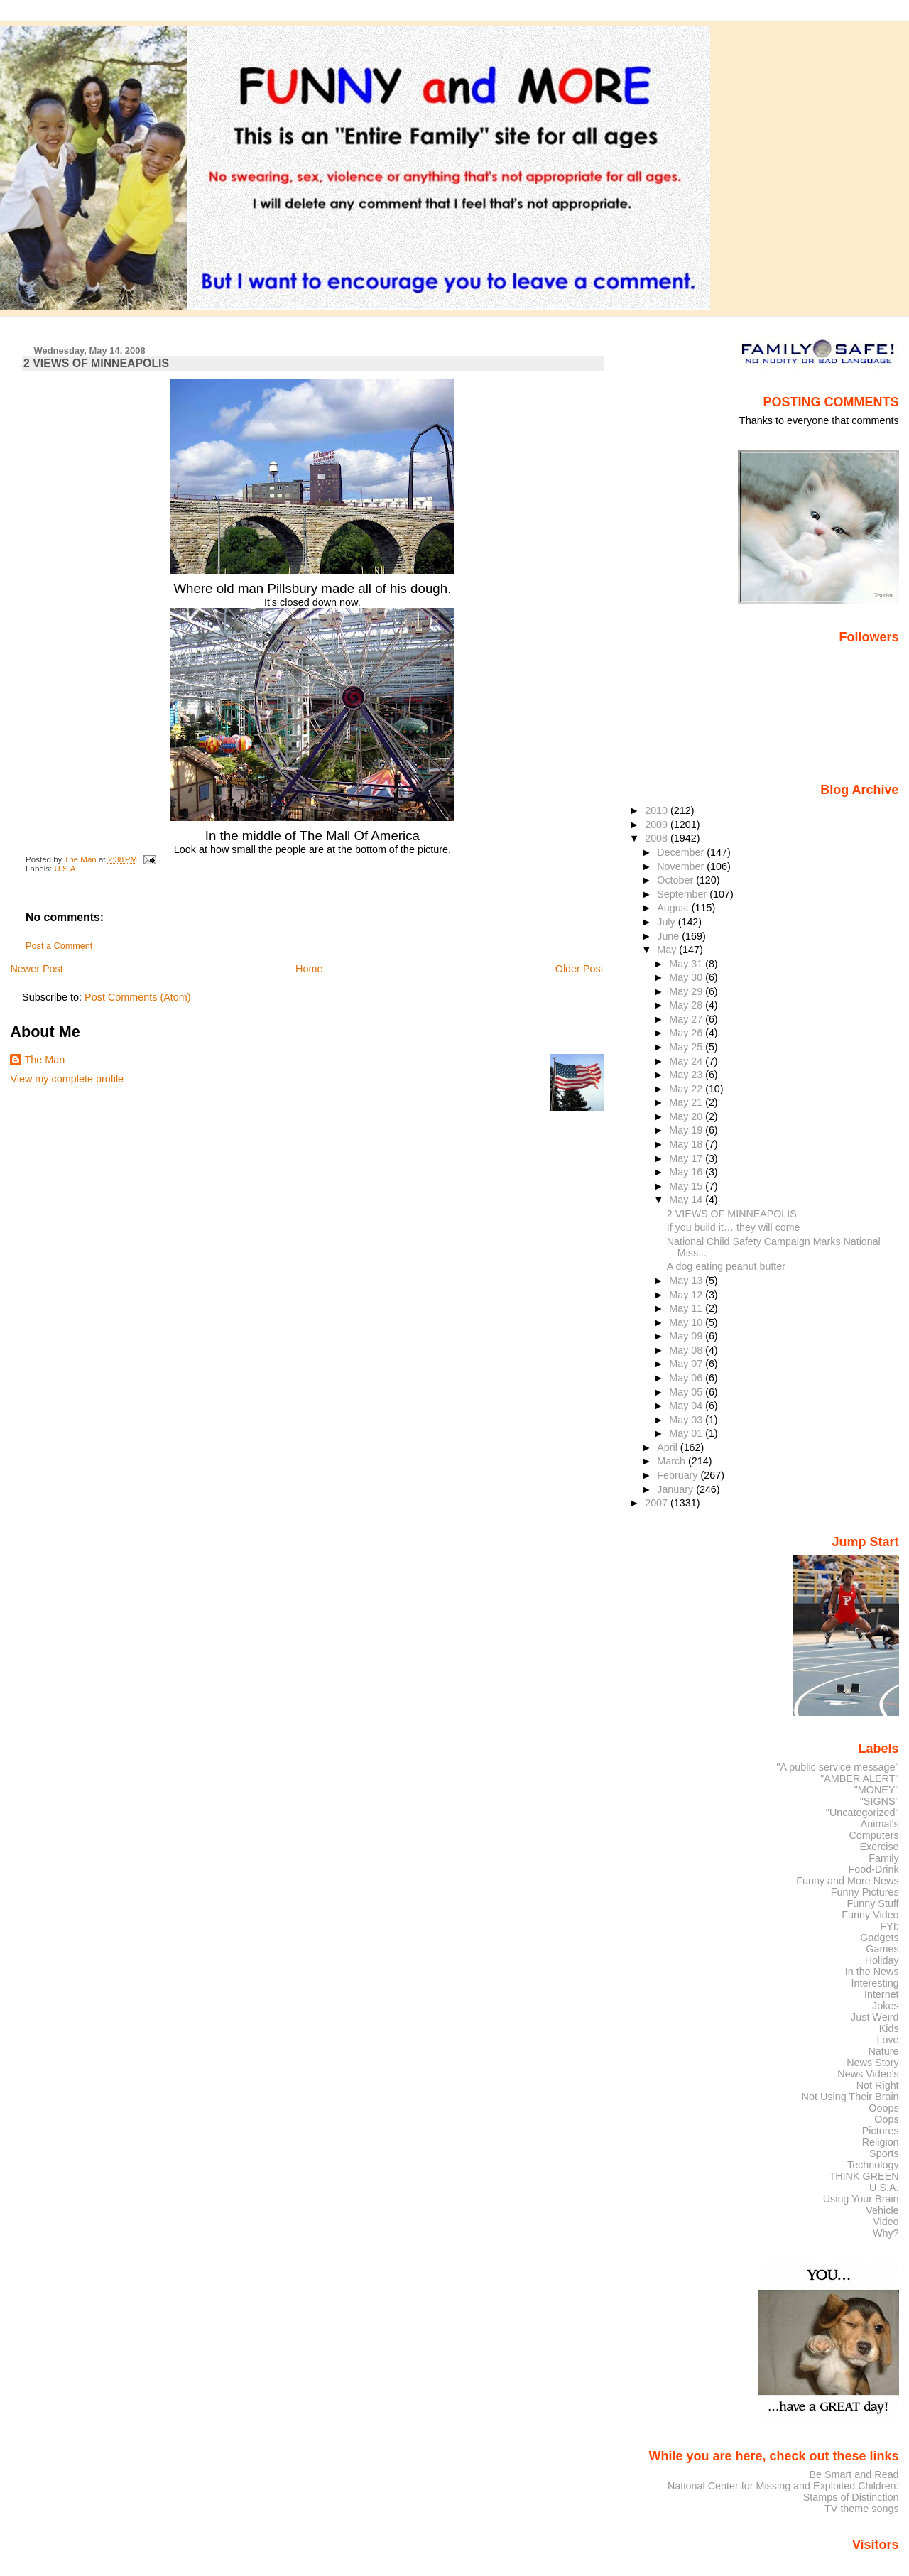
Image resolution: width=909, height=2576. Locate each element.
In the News (872, 1971)
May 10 (687, 1322)
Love (887, 2039)
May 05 (687, 1392)
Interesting (875, 1983)
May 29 (687, 991)
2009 (657, 824)
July (667, 922)
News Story (872, 2062)
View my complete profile (67, 1079)
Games (882, 1949)
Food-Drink (874, 1869)
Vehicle (882, 2210)
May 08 (687, 1350)
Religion (880, 2142)
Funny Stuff (872, 1903)
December (682, 852)
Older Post (579, 968)
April (668, 1447)
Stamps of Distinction (851, 2497)
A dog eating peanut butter (726, 1266)
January (676, 1489)
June (669, 936)
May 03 (687, 1419)
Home (308, 968)
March (672, 1461)
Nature (884, 2051)
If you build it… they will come (733, 1227)
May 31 (687, 963)
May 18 (687, 1144)
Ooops (883, 2108)
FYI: (889, 1926)
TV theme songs (861, 2508)
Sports (884, 2153)
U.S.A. (65, 868)
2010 (657, 810)
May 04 (687, 1405)
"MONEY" (876, 1789)
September (683, 894)
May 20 (687, 1116)
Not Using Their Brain (850, 2096)
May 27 (687, 1019)
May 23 (687, 1074)
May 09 (687, 1336)
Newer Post (36, 968)
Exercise (879, 1846)
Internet (881, 1994)
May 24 (687, 1061)
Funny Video (870, 1914)
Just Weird (875, 2017)
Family (883, 1858)
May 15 (687, 1186)
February (678, 1475)
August (674, 907)
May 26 (687, 1032)
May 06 (687, 1378)
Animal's (880, 1824)
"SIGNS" (879, 1801)
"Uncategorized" (862, 1812)
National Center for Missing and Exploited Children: (783, 2485)
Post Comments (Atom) (138, 997)
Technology (873, 2164)
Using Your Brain (861, 2199)
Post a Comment (59, 946)
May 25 (687, 1047)
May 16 (687, 1172)
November (682, 866)
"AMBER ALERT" (859, 1778)
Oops (886, 2119)
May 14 (687, 1199)
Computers (873, 1835)
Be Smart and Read (853, 2474)
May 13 (687, 1280)
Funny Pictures (865, 1892)
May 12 (687, 1294)
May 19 (687, 1130)
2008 (657, 838)
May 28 (687, 1005)
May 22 (687, 1088)
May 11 (687, 1308)
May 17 (687, 1158)
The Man (44, 1059)
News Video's (867, 2074)
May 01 (687, 1433)
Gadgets (879, 1937)
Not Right (877, 2085)
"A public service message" (837, 1767)
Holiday (882, 1960)
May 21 (687, 1102)
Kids (889, 2028)
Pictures (880, 2130)
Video (885, 2221)
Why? (886, 2233)
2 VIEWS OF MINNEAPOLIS (732, 1213)
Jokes (885, 2005)
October (676, 880)
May (668, 949)
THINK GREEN (863, 2176)
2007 (657, 1503)
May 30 (687, 977)
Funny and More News (847, 1880)
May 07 (687, 1363)
